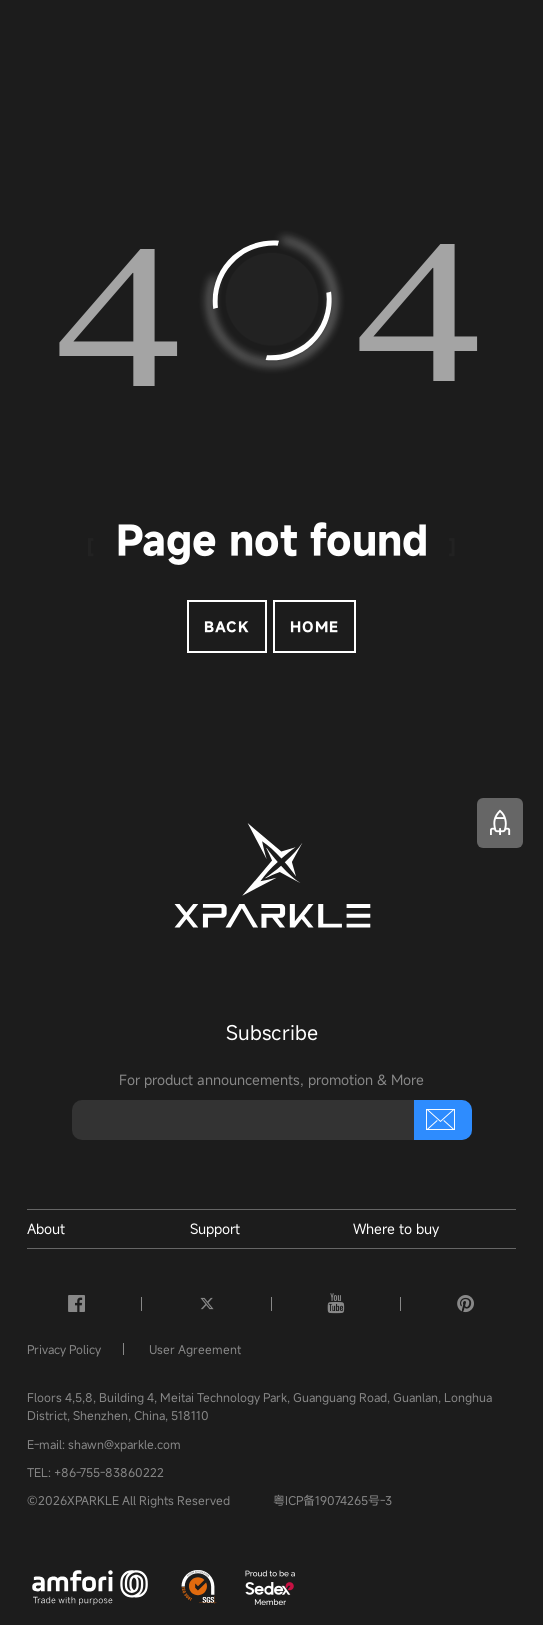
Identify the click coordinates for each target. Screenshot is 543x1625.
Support (215, 1228)
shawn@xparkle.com (124, 1444)
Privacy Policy (64, 1349)
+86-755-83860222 (109, 1472)
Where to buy (396, 1228)
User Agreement (195, 1349)
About (46, 1228)
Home (314, 626)
